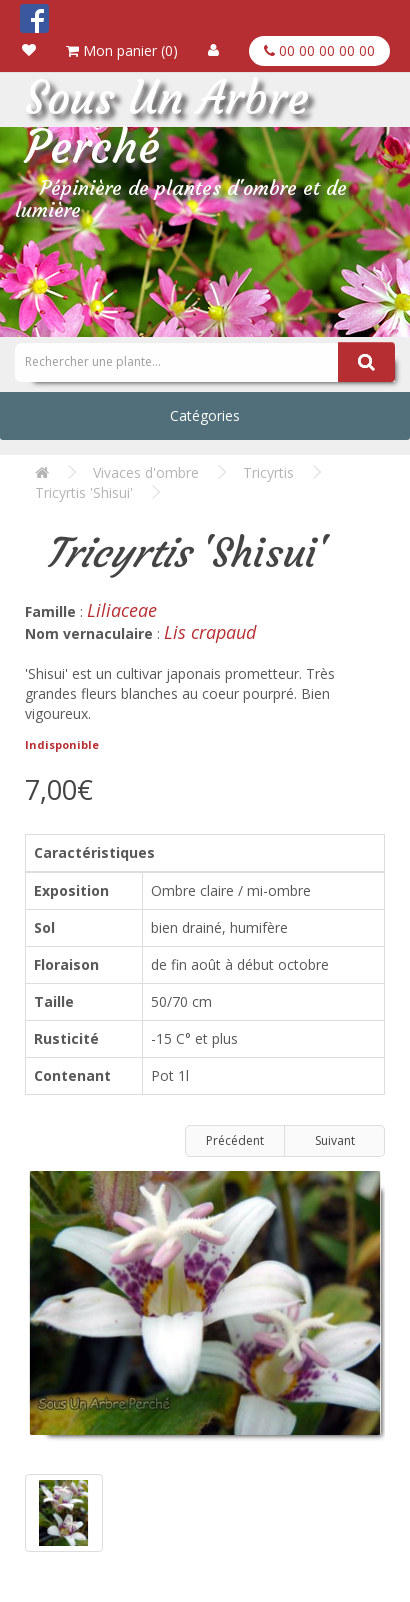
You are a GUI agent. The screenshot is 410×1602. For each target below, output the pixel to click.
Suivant (335, 1140)
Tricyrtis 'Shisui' (84, 492)
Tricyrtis (268, 472)
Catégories (205, 415)
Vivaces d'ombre (146, 472)
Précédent (235, 1140)
